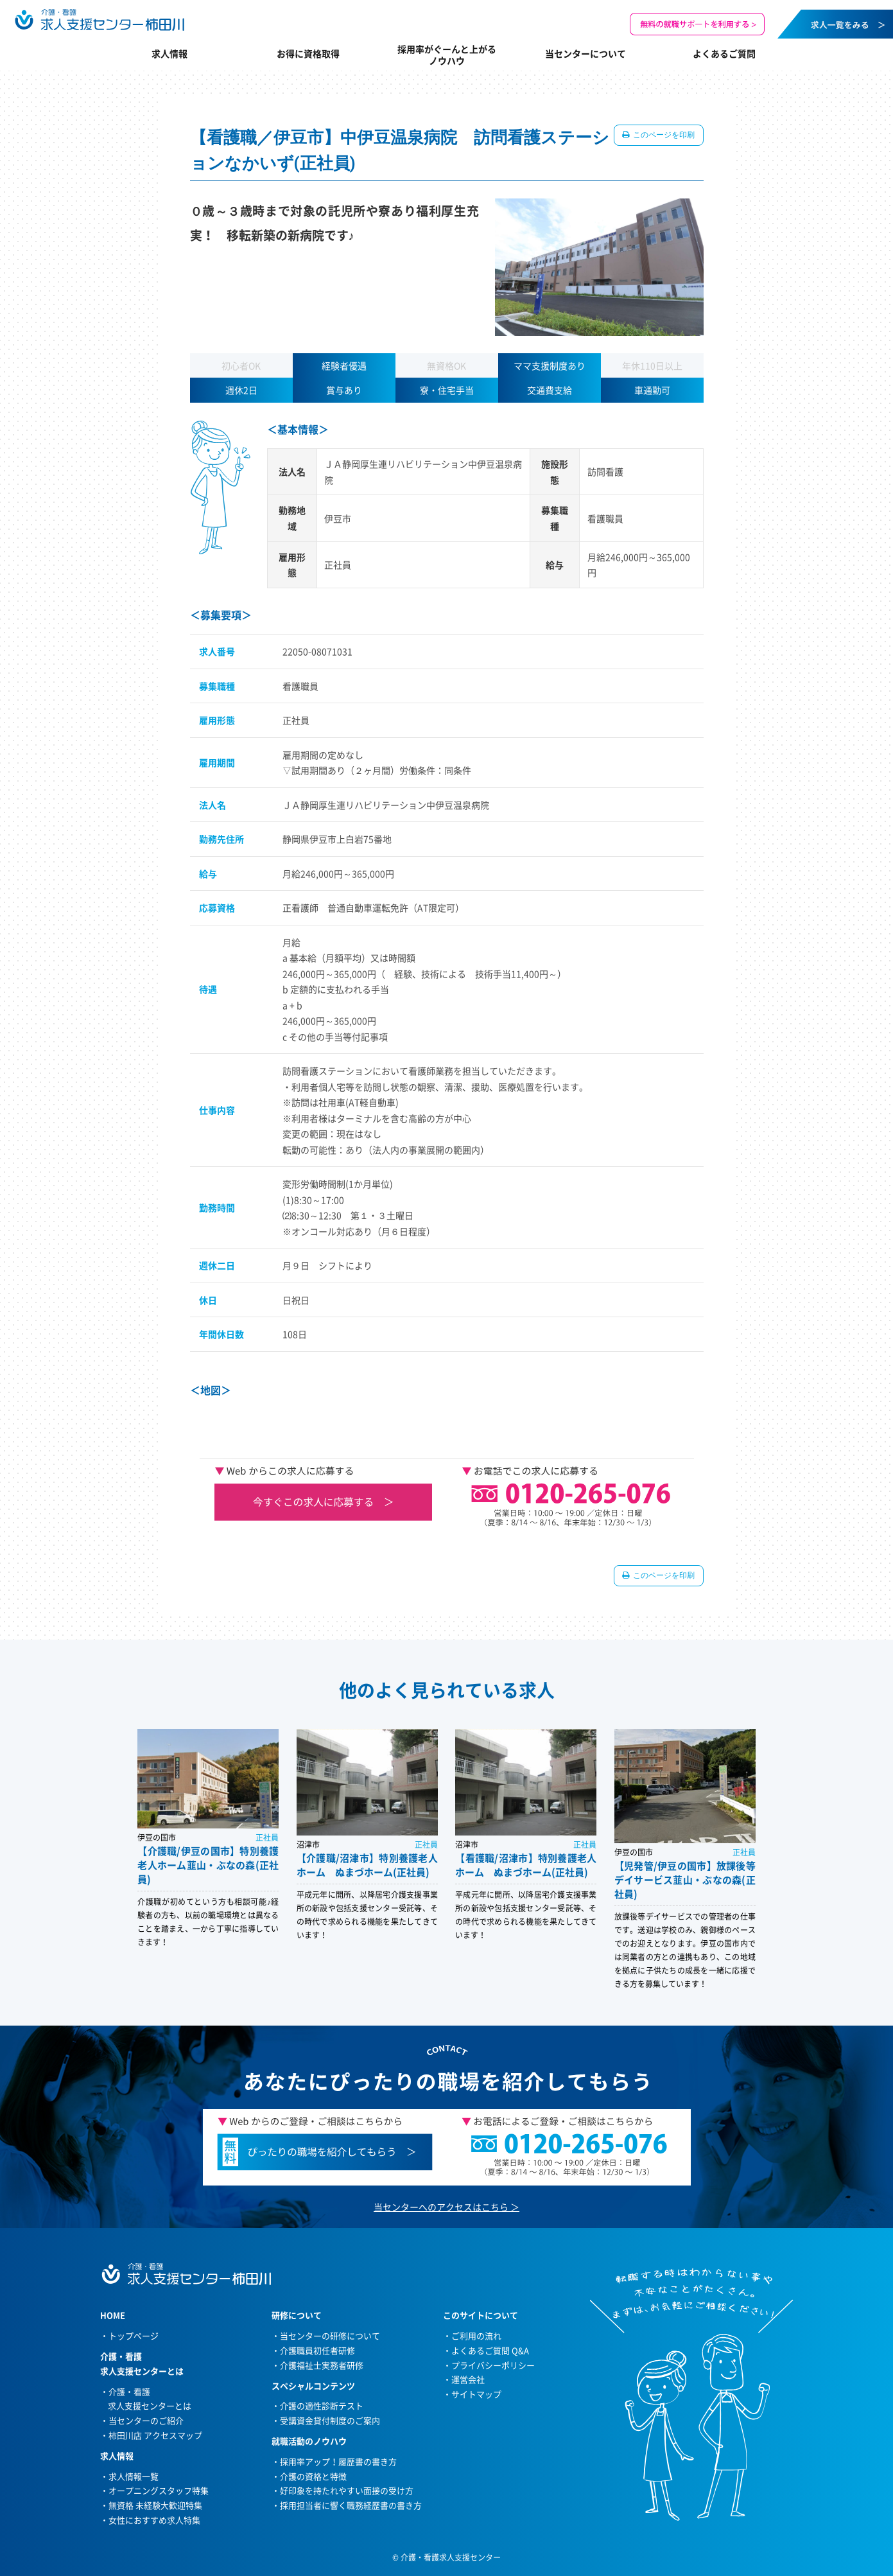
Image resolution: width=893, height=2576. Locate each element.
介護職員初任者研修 (317, 2350)
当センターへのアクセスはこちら (441, 2206)
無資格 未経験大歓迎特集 (155, 2505)
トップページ (133, 2335)
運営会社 (468, 2379)
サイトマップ (476, 2394)
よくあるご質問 (724, 53)
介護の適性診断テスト (321, 2405)
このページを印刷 (663, 134)
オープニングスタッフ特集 (158, 2490)
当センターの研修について (330, 2335)
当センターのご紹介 (146, 2420)
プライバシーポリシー (493, 2365)
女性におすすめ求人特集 (154, 2520)
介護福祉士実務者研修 (321, 2365)
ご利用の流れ (476, 2335)
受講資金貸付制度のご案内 (330, 2420)
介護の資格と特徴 (313, 2476)
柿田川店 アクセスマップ (155, 2435)
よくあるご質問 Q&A (490, 2350)
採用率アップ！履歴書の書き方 (338, 2461)
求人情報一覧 (133, 2476)
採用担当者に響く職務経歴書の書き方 (351, 2505)
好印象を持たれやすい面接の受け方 (346, 2490)
